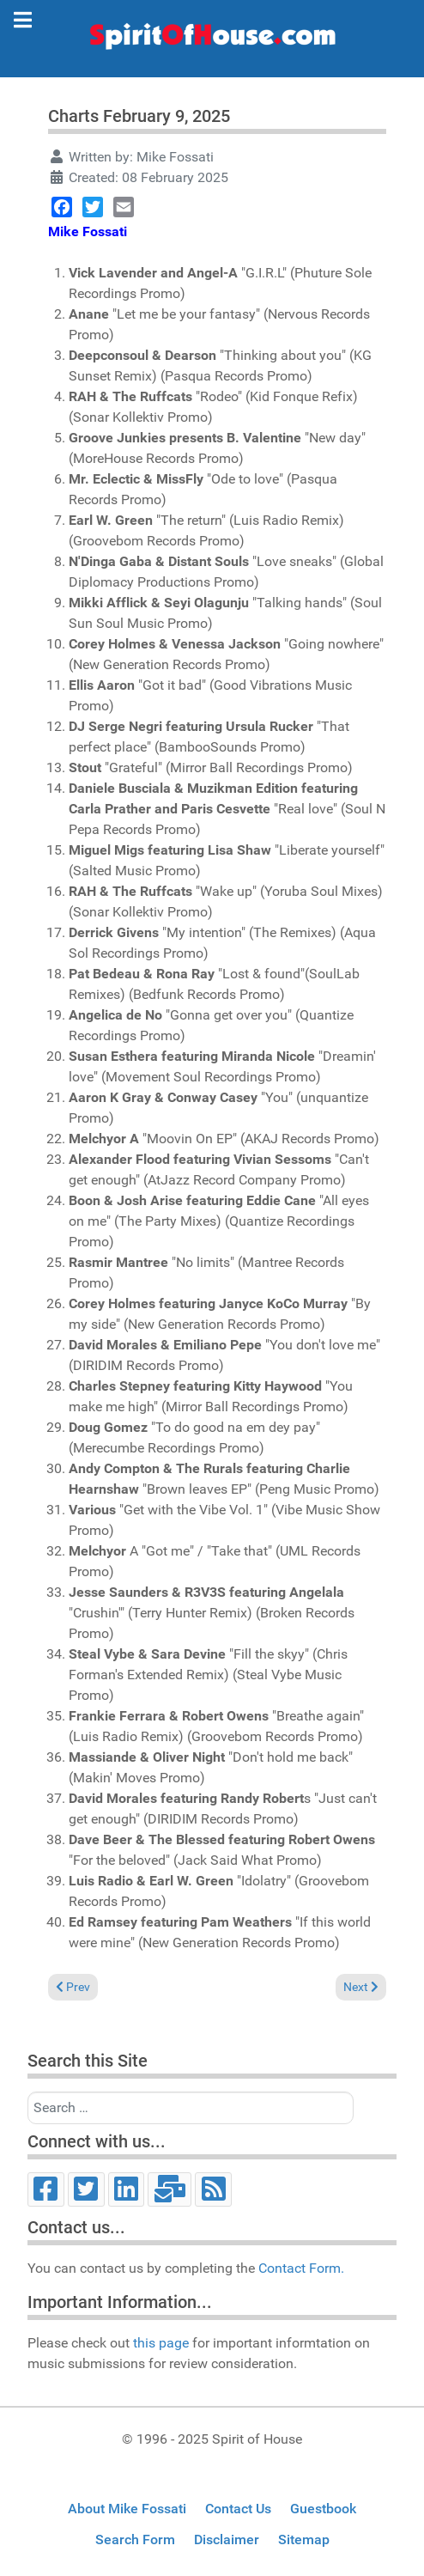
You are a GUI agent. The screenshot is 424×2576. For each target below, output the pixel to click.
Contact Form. (301, 2268)
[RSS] (213, 2189)
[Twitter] (86, 2189)
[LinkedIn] (126, 2189)
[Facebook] (45, 2189)
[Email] (169, 2189)
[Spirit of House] (212, 40)
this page (161, 2343)
